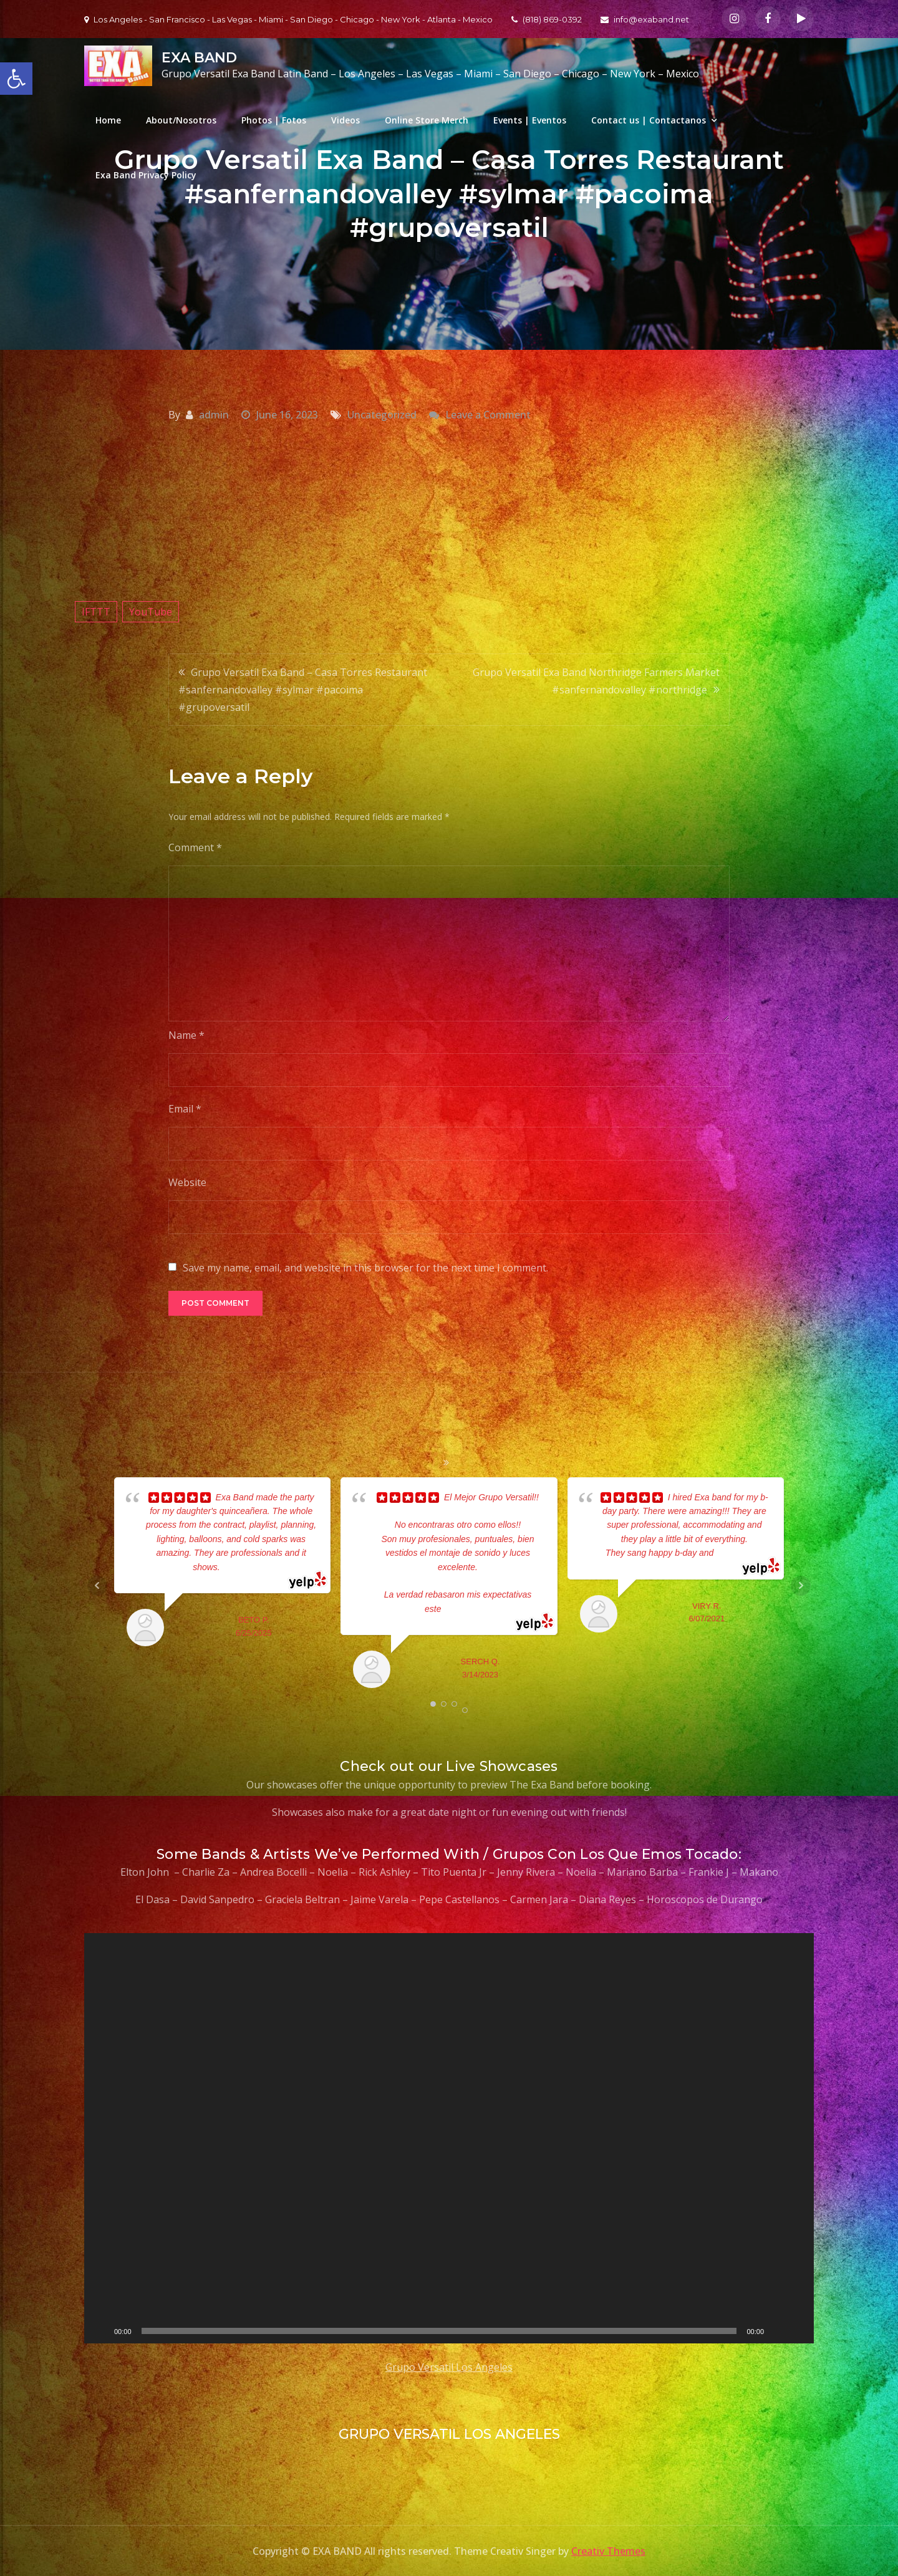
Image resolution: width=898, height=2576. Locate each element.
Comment (195, 847)
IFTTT (96, 612)
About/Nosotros (181, 120)
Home (108, 120)
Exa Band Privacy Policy (145, 175)
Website (187, 1182)
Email (184, 1109)
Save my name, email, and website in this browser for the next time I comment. (365, 1268)
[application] (449, 2138)
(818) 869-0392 (546, 19)
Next (801, 1586)
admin (214, 415)
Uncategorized (382, 415)
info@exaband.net (645, 19)
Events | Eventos (529, 120)
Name (186, 1035)
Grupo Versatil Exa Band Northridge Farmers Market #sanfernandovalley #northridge (596, 681)
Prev (97, 1586)
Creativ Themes (608, 2551)
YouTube (150, 612)
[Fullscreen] (797, 2331)
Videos (345, 120)
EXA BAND (199, 57)
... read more (244, 1567)
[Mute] (777, 2331)
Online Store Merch (426, 120)
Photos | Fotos (273, 120)
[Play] (100, 2331)
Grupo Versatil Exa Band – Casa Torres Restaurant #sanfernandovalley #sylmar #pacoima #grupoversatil (302, 689)
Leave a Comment (488, 415)
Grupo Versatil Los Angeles (449, 2367)
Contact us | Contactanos (648, 120)
